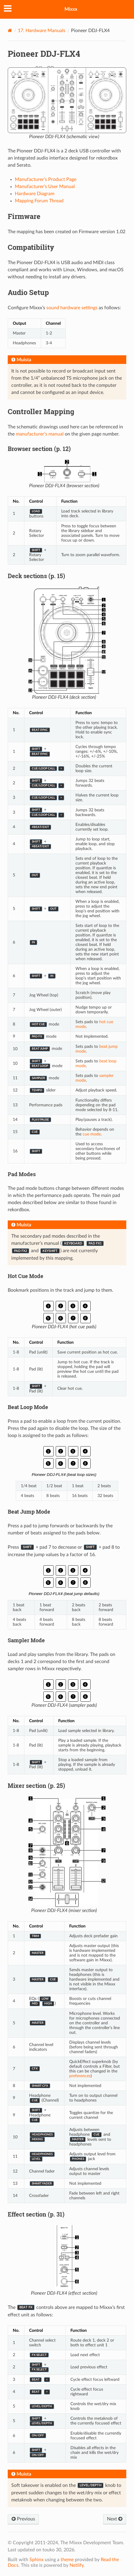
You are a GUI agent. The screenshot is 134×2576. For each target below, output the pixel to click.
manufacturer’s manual (40, 434)
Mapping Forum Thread (39, 200)
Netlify (76, 2565)
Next (114, 2519)
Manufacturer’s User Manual (45, 186)
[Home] (10, 30)
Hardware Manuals (41, 30)
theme (67, 2559)
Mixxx (70, 9)
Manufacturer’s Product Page (45, 179)
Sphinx (36, 2559)
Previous (23, 2519)
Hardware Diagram (34, 193)
